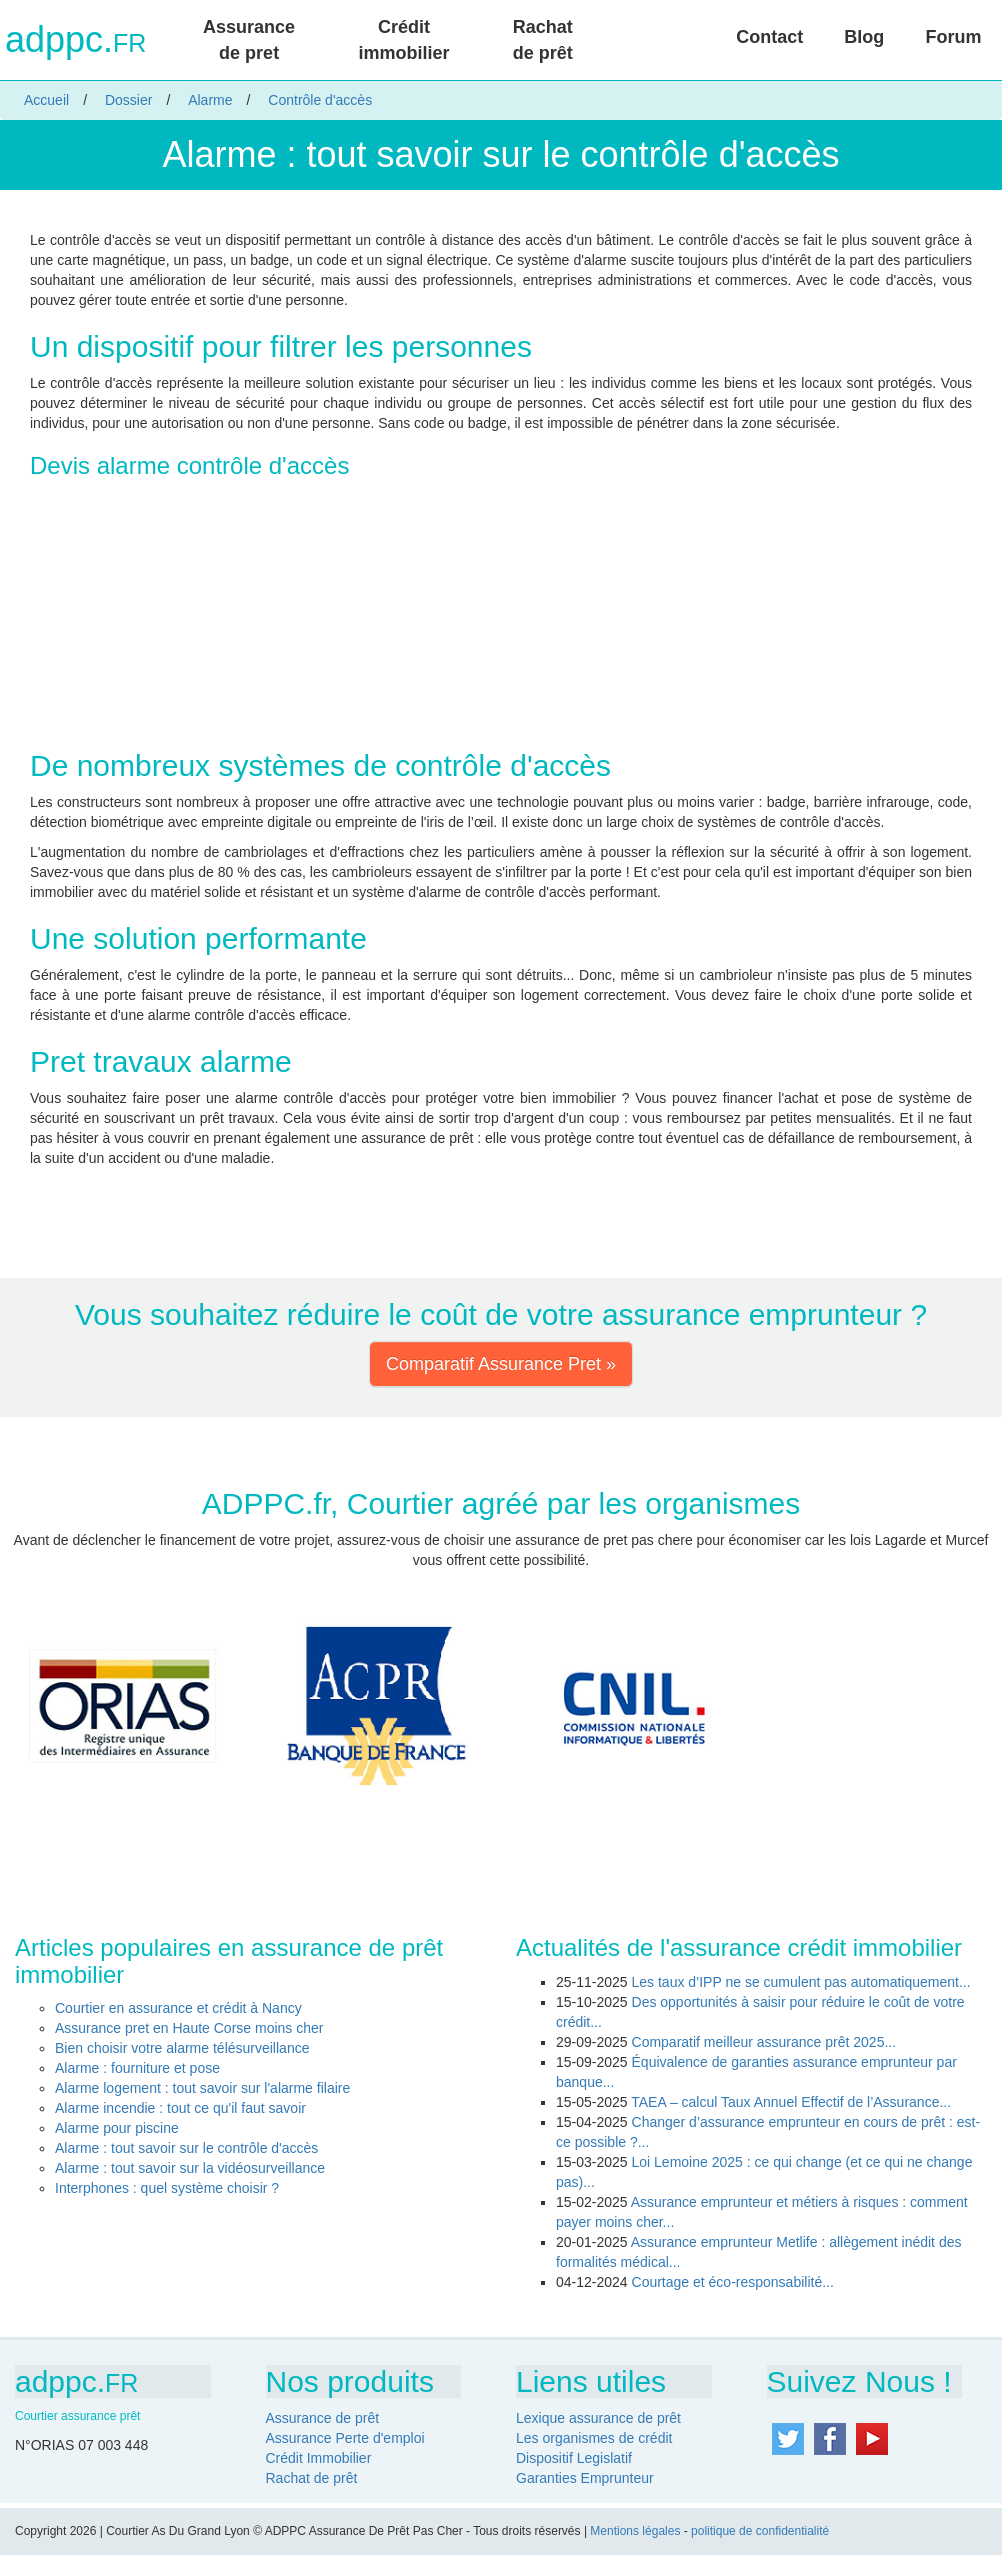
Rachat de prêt (543, 40)
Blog (864, 37)
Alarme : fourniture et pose (137, 2068)
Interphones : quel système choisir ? (167, 2188)
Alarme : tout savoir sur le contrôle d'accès (186, 2148)
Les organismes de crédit (594, 2438)
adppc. (75, 40)
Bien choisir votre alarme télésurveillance (182, 2048)
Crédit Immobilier (319, 2458)
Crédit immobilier (403, 40)
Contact (769, 37)
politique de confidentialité (760, 2531)
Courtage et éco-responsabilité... (733, 2282)
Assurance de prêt (323, 2418)
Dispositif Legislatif (574, 2458)
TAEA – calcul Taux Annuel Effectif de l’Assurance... (791, 2102)
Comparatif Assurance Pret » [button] (501, 1364)
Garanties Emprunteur (585, 2478)
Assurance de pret (249, 40)
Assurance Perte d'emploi (345, 2438)
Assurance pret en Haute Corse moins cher (189, 2028)
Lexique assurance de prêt (598, 2418)
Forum (953, 37)
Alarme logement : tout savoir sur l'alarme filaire (202, 2088)
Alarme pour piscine (117, 2128)
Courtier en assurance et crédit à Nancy (178, 2008)
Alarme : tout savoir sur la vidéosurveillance (190, 2168)
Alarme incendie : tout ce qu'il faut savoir (180, 2108)
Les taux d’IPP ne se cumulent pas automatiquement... (801, 1982)
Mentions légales (635, 2531)
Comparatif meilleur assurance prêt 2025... (764, 2042)
